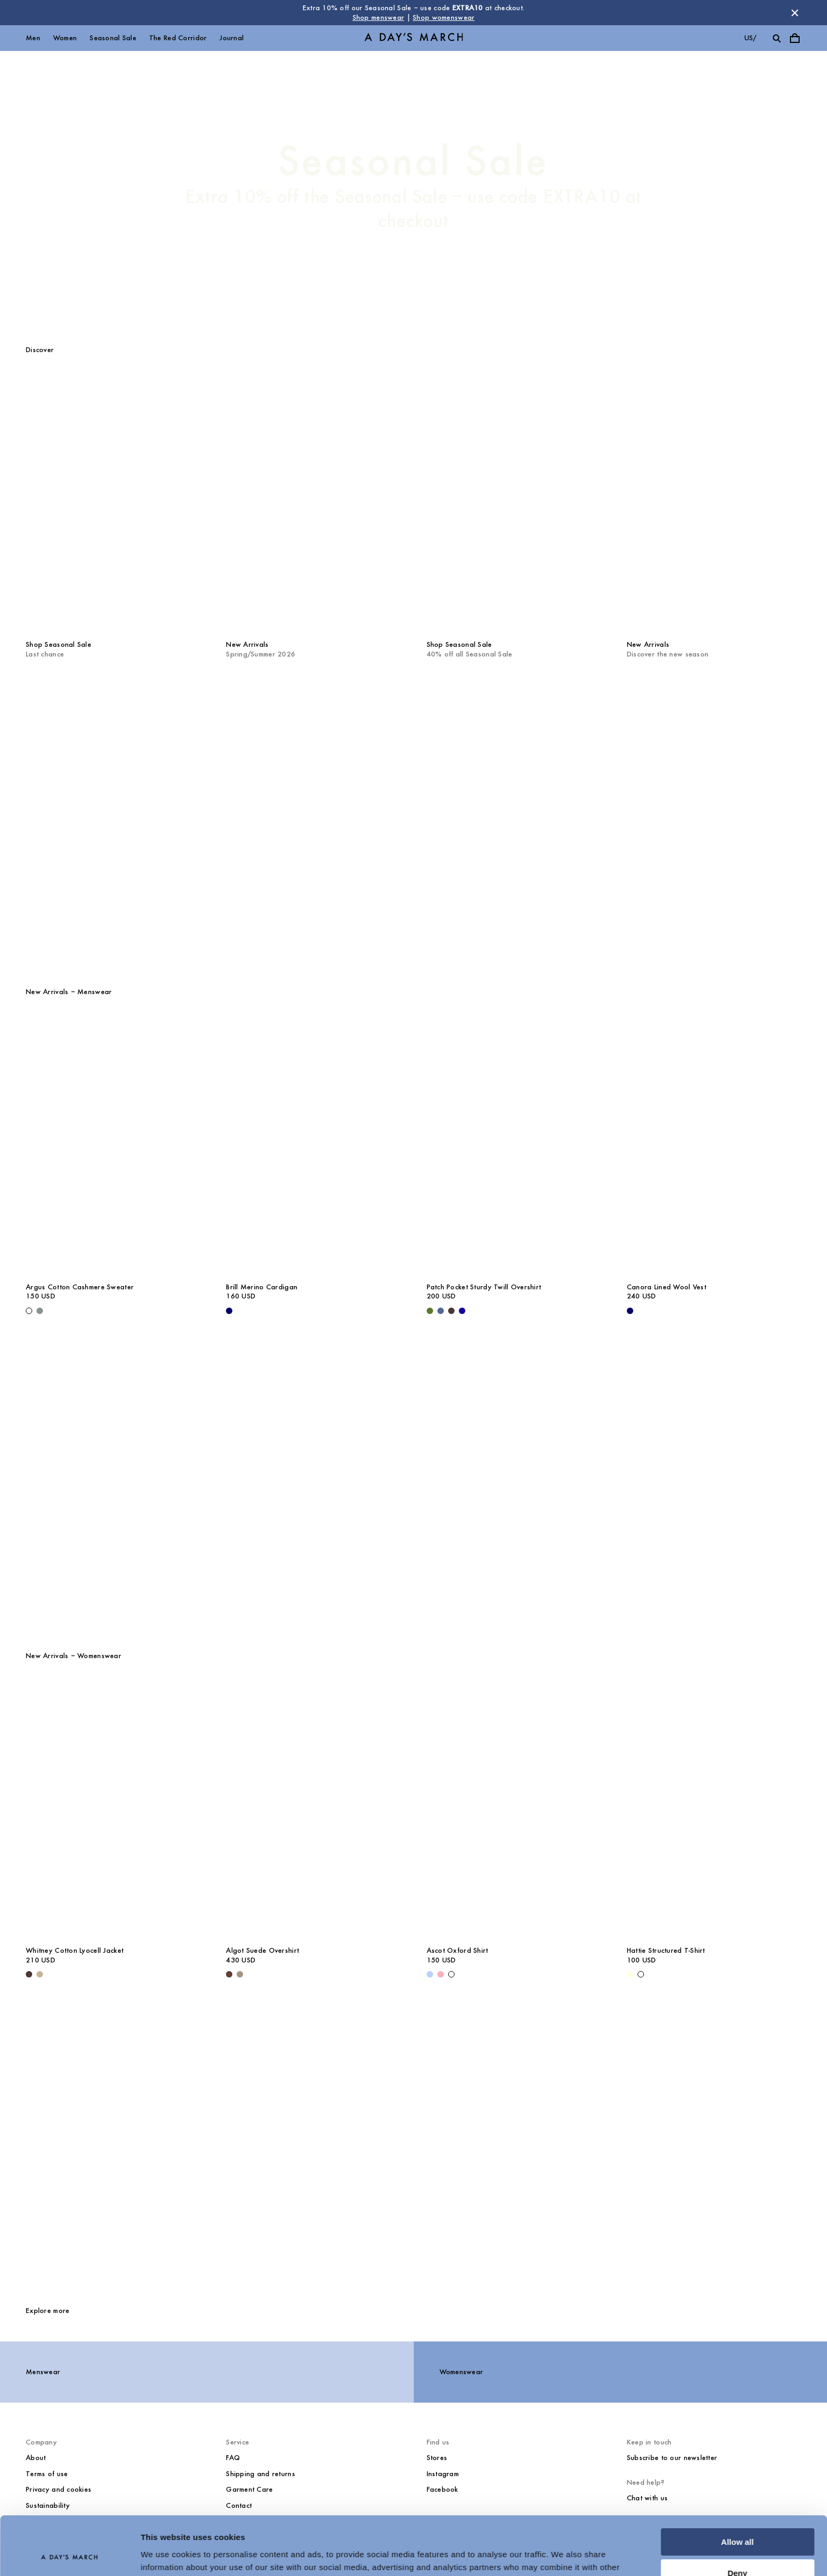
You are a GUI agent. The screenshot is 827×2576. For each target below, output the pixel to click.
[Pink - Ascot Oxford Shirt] (440, 1974)
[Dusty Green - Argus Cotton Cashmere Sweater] (39, 1311)
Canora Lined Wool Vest (666, 1286)
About (36, 2457)
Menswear (43, 2371)
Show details (166, 2554)
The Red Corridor (178, 37)
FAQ (233, 2457)
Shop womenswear (443, 17)
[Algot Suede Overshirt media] (313, 1808)
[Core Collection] (413, 2146)
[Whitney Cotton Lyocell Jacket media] (113, 1808)
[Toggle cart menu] (795, 38)
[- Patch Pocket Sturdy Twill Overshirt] (462, 1311)
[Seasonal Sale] (413, 185)
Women (65, 37)
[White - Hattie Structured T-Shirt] (641, 1974)
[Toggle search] (776, 38)
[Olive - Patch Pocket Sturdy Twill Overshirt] (430, 1311)
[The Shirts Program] (413, 1482)
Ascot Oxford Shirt (457, 1950)
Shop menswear (379, 17)
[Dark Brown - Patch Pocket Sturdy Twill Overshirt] (451, 1311)
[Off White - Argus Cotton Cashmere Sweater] (29, 1311)
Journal (231, 37)
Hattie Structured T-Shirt (666, 1950)
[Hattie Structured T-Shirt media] (714, 1808)
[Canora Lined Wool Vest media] (714, 1145)
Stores (437, 2457)
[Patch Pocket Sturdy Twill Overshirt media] (514, 1145)
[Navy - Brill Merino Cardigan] (229, 1311)
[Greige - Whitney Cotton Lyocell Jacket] (39, 1974)
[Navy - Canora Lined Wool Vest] (630, 1311)
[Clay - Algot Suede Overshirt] (240, 1974)
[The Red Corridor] (413, 818)
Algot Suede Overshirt (262, 1950)
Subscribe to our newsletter (672, 2457)
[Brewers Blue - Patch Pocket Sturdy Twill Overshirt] (440, 1311)
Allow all (737, 2487)
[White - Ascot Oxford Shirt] (451, 1974)
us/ (750, 37)
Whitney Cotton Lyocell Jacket (74, 1950)
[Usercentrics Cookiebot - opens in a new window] (69, 2555)
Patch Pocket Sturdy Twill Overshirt (484, 1286)
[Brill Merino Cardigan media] (313, 1145)
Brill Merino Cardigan (261, 1286)
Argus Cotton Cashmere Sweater (80, 1286)
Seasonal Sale (113, 37)
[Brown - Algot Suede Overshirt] (229, 1974)
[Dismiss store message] (795, 13)
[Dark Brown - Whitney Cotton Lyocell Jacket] (29, 1974)
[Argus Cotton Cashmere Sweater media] (113, 1145)
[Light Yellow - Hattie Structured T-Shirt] (630, 1974)
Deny (738, 2518)
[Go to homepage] (413, 38)
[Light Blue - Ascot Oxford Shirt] (430, 1974)
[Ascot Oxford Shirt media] (514, 1808)
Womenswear (462, 2371)
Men (33, 37)
